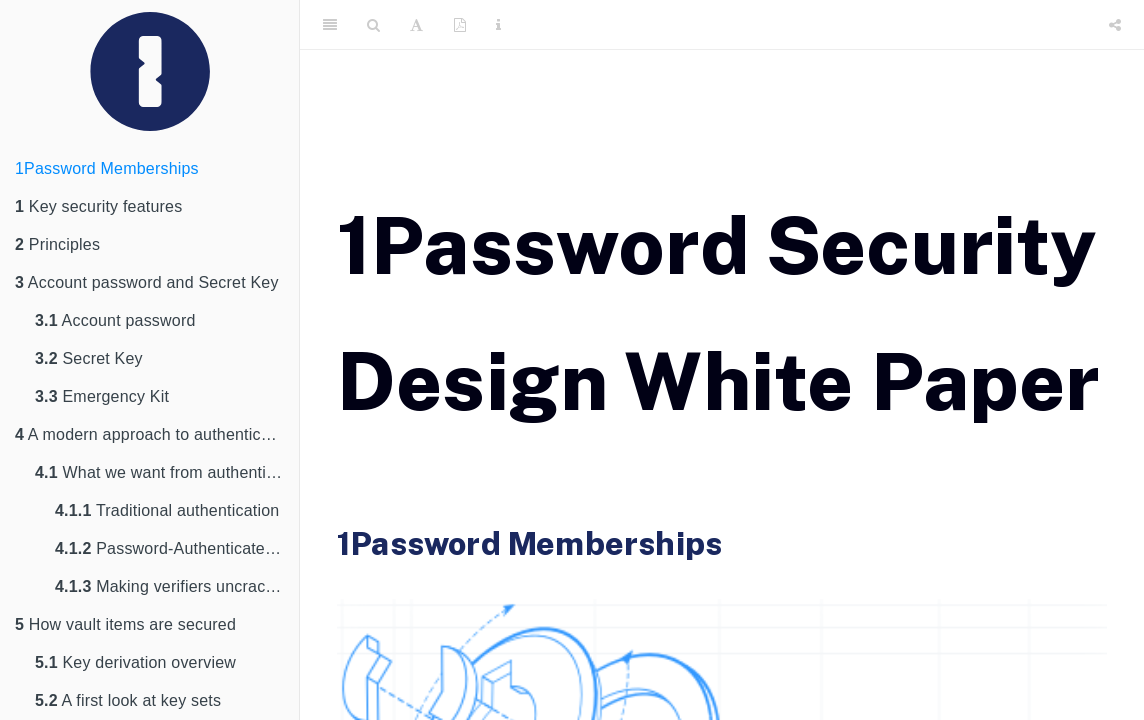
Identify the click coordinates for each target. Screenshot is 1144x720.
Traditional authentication (167, 510)
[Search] (373, 25)
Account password (115, 320)
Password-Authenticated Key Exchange (177, 548)
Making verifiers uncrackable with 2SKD (177, 586)
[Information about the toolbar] (498, 25)
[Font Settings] (416, 25)
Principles (57, 244)
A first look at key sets (128, 700)
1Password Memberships (107, 168)
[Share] (1115, 25)
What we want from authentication (167, 472)
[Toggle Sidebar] (330, 25)
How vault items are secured (125, 624)
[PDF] (460, 25)
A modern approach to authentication (155, 434)
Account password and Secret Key (147, 282)
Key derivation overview (135, 662)
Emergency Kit (102, 396)
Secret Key (89, 358)
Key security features (98, 206)
